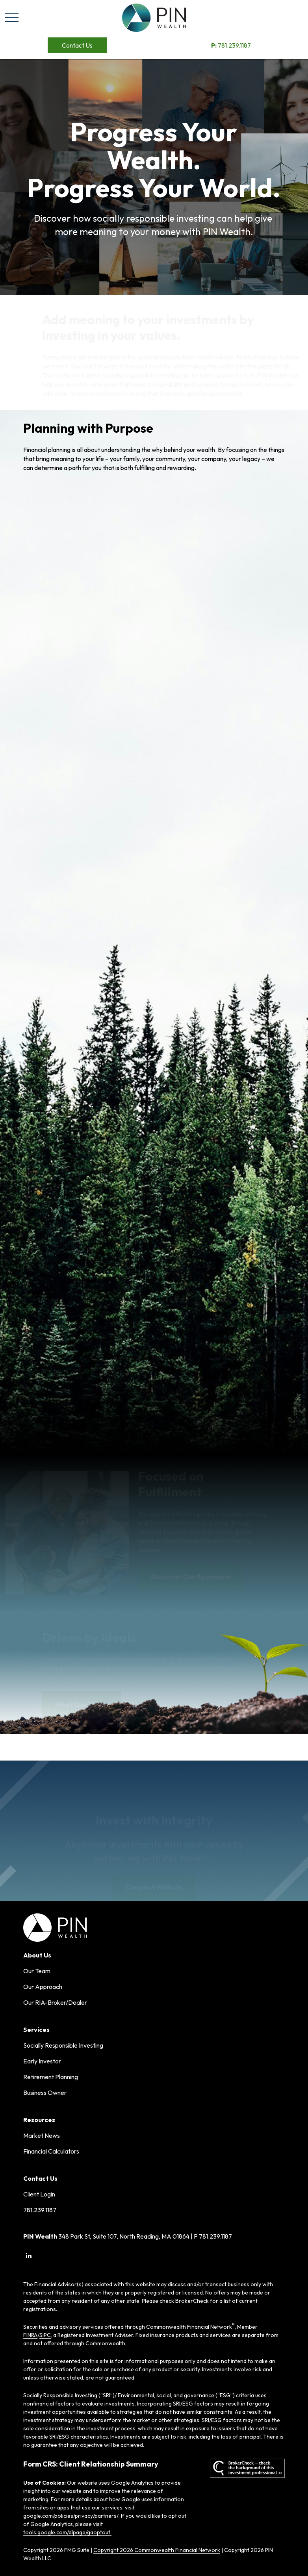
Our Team (36, 1971)
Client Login (39, 2194)
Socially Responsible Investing (63, 2045)
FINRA (30, 2335)
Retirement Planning (50, 2077)
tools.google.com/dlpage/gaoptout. (67, 2532)
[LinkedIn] (28, 2255)
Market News (41, 2135)
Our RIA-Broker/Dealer (55, 2002)
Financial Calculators (51, 2151)
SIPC (45, 2335)
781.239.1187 (231, 45)
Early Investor (42, 2061)
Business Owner (45, 2092)
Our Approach (42, 1987)
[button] (77, 45)
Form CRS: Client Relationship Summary (90, 2464)
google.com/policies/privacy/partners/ (71, 2515)
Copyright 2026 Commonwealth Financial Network (156, 2550)
